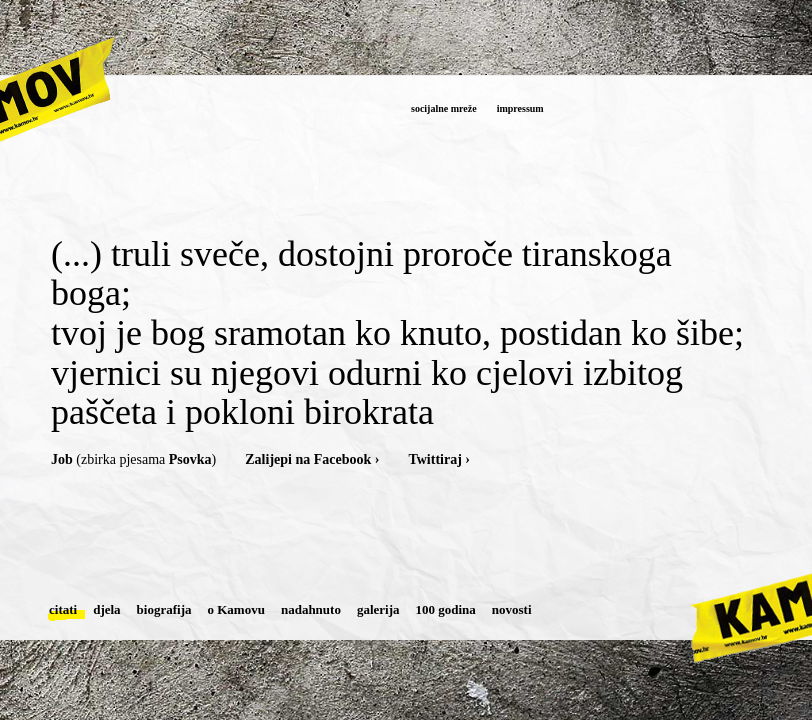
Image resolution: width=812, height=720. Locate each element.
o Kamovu (236, 609)
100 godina (446, 609)
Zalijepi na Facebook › (312, 459)
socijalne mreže (444, 108)
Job (62, 459)
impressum (520, 108)
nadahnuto (311, 609)
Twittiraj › (439, 459)
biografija (164, 609)
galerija (378, 609)
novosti (512, 609)
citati (63, 609)
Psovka (190, 459)
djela (106, 609)
